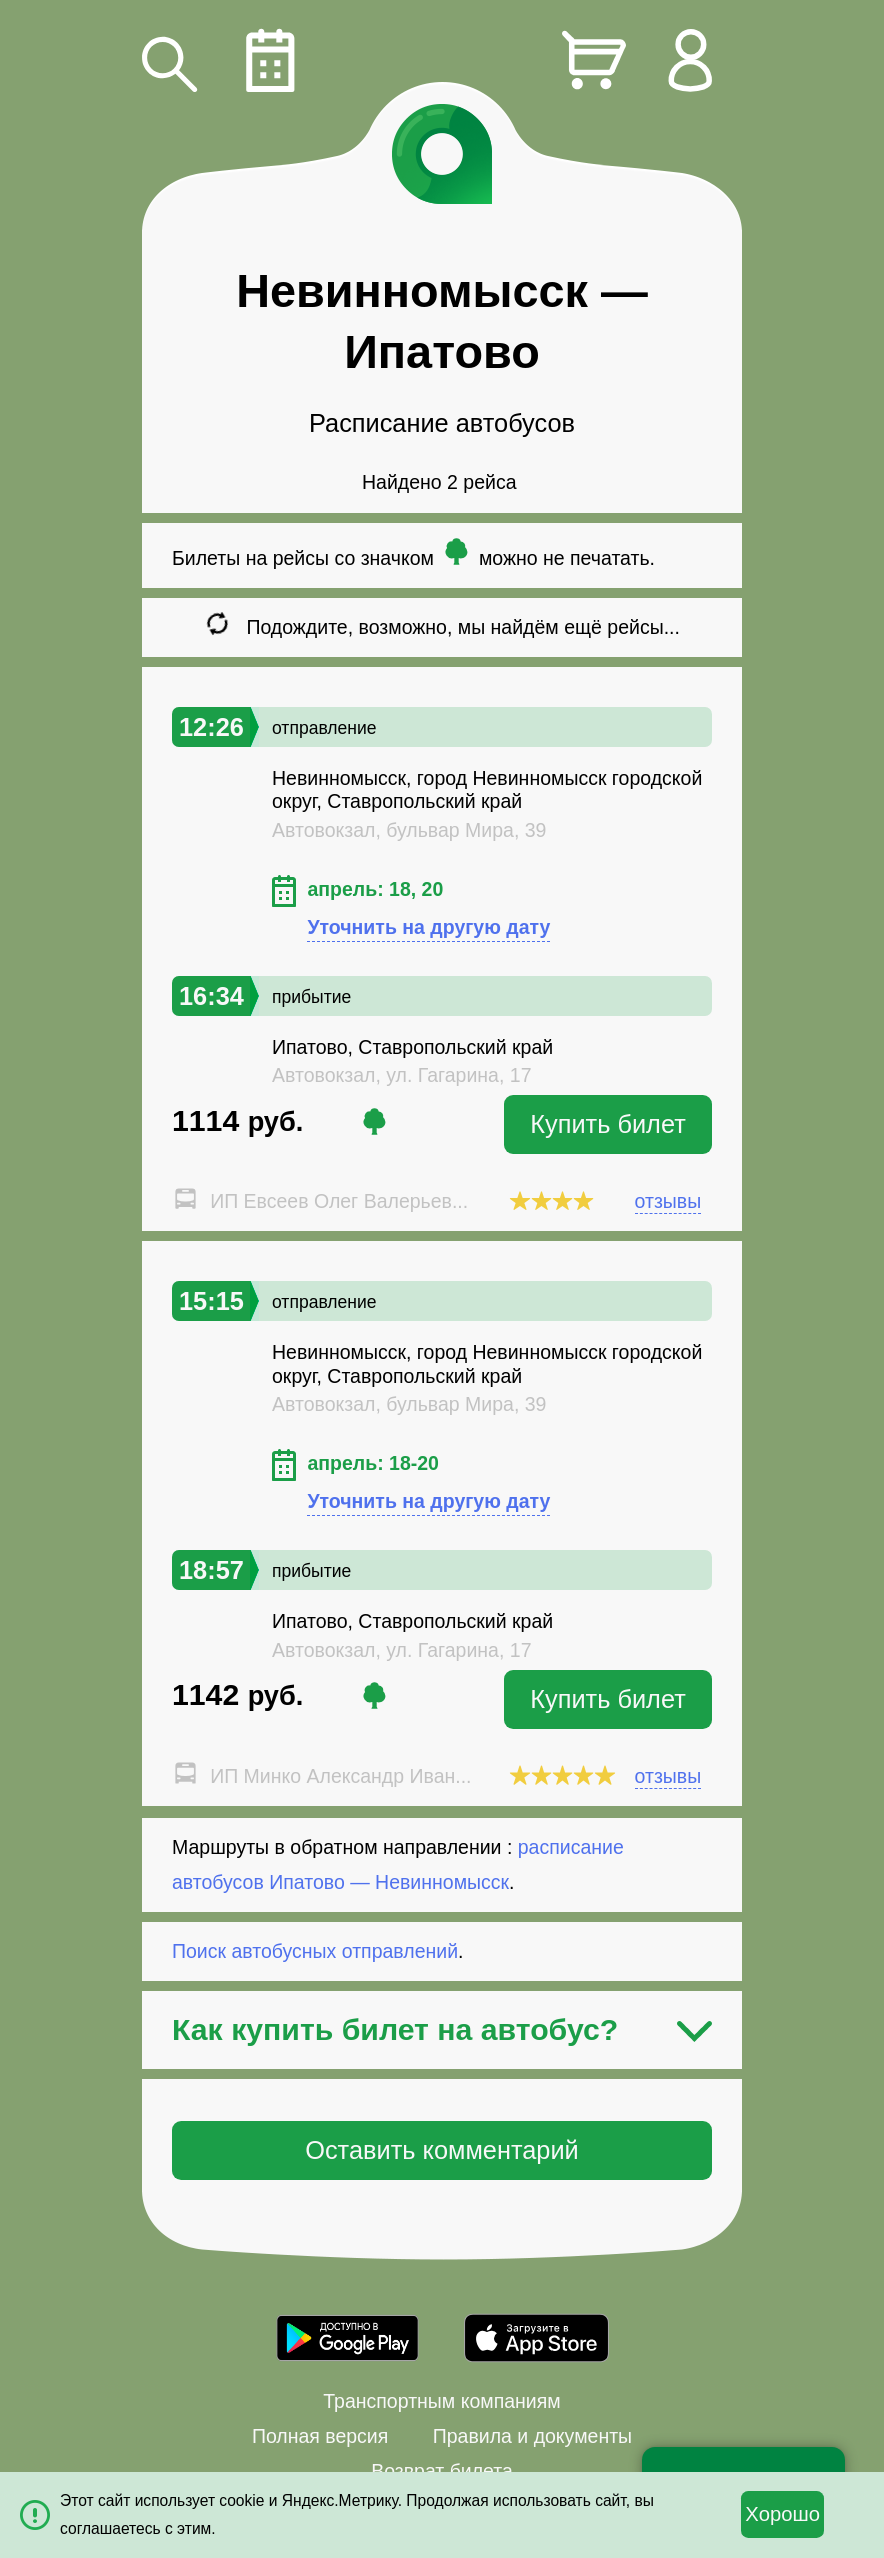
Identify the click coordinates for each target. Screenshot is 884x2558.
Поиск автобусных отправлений (315, 1951)
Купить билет (608, 1124)
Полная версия (320, 2436)
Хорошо (782, 2514)
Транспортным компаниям (441, 2401)
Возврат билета (442, 2471)
